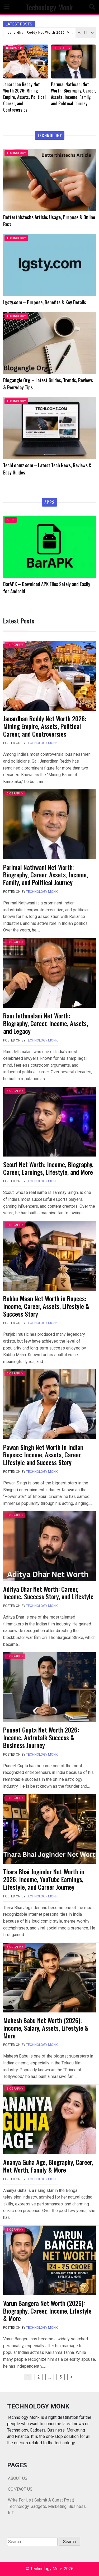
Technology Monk (49, 7)
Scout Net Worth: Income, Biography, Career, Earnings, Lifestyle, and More (48, 1168)
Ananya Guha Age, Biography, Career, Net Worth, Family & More (48, 2165)
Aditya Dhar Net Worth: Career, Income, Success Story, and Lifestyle (48, 1592)
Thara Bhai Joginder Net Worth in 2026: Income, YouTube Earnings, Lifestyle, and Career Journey (43, 1879)
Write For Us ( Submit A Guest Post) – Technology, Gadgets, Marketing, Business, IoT (47, 2506)
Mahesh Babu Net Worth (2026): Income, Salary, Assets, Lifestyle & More (45, 2027)
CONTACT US (20, 2489)
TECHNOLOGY (16, 153)
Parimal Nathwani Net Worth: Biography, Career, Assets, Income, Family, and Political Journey (45, 874)
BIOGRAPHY (14, 48)
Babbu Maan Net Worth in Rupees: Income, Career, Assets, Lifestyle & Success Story (46, 1306)
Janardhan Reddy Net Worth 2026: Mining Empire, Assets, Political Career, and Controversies (40, 32)
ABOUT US (17, 2478)
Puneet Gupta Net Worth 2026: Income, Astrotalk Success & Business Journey (41, 1737)
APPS (11, 520)
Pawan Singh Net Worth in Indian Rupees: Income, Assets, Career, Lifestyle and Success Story (43, 1454)
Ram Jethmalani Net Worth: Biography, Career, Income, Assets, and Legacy (45, 1023)
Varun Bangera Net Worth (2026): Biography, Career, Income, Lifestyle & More (47, 2310)
